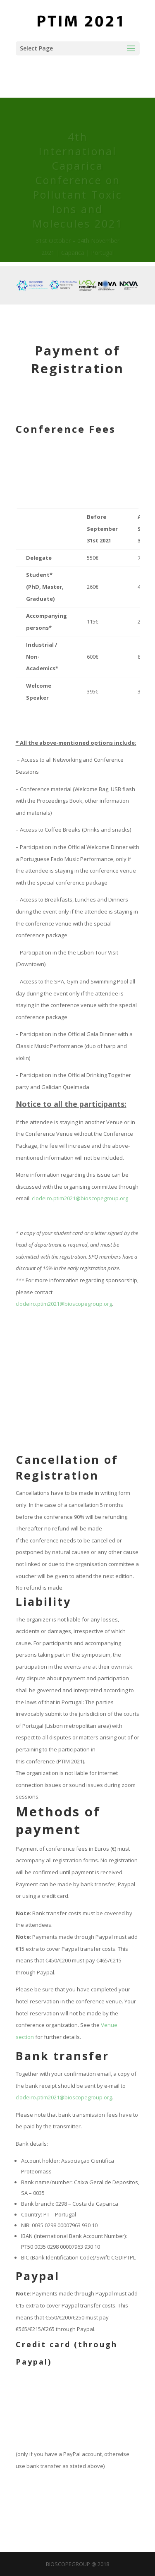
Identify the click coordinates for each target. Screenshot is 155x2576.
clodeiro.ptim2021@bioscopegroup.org (80, 1198)
